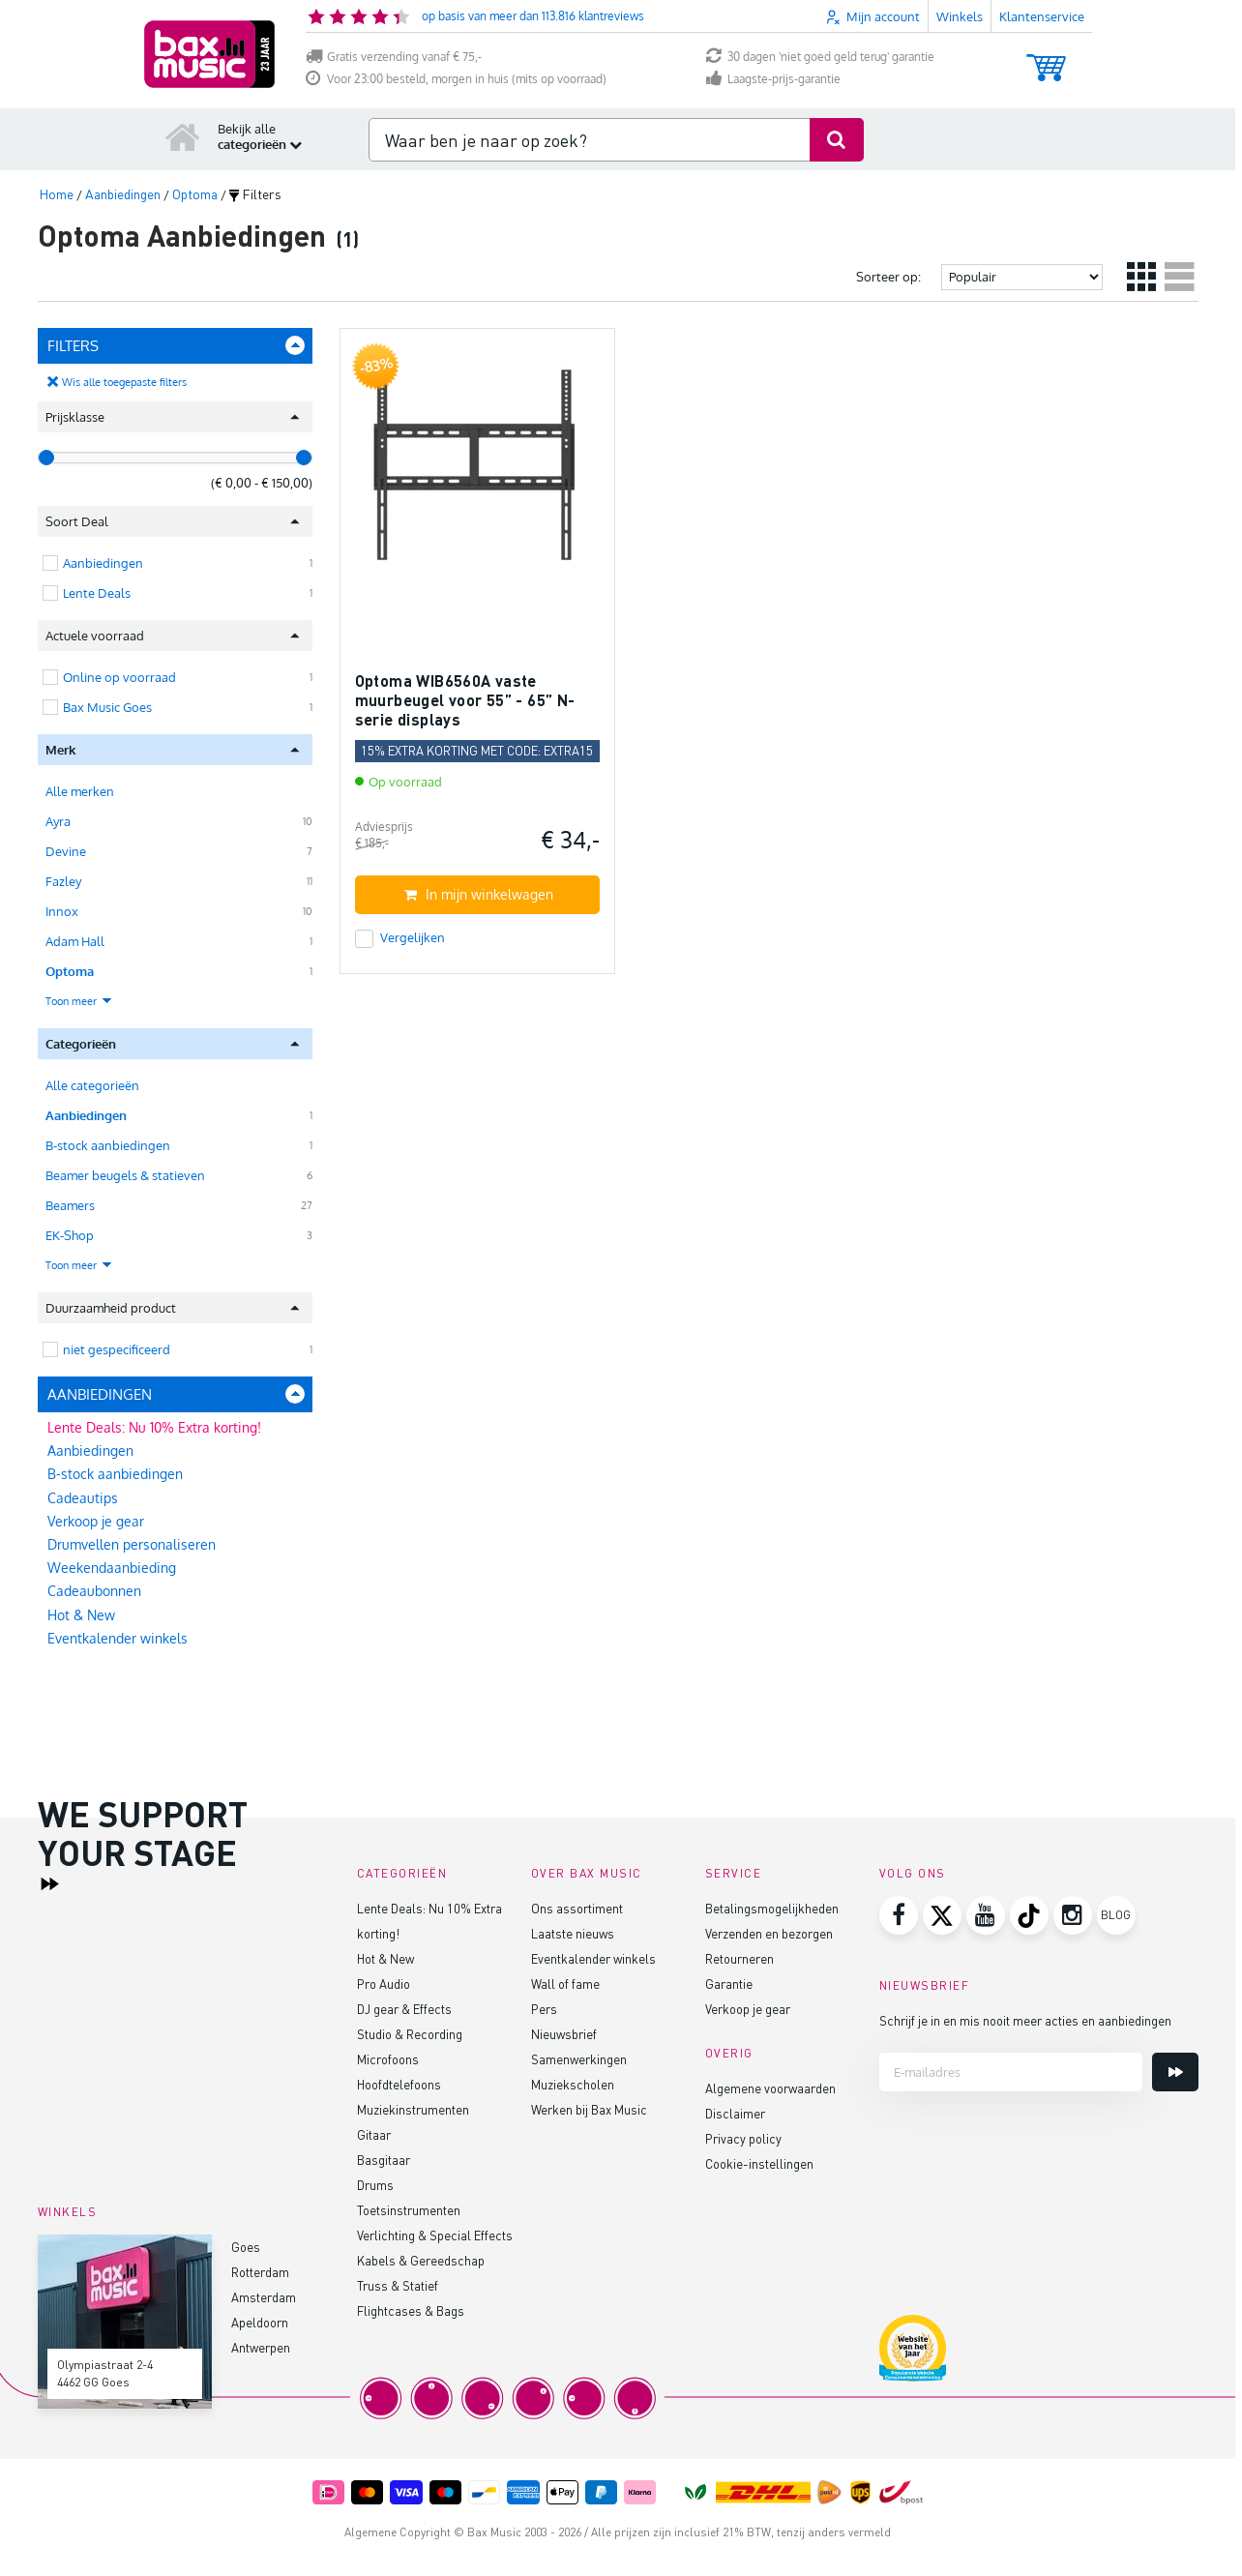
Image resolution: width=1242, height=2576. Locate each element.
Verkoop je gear (95, 1521)
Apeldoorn (259, 2322)
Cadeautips (82, 1498)
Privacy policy (743, 2138)
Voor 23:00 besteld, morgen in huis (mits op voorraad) (456, 79)
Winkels (959, 16)
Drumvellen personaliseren (131, 1544)
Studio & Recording (409, 2034)
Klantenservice (1041, 16)
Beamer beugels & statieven (125, 1175)
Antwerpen (260, 2347)
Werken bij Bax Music (589, 2109)
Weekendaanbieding (111, 1567)
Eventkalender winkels (117, 1638)
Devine (65, 851)
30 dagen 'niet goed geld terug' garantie (820, 56)
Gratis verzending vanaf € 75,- (394, 56)
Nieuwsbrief (564, 2034)
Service (733, 1873)
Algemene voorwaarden (770, 2088)
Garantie (729, 1983)
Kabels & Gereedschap (421, 2260)
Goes (245, 2246)
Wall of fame (565, 1983)
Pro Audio (383, 1983)
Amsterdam (263, 2297)
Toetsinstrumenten (408, 2210)
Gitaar (374, 2134)
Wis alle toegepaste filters (124, 382)
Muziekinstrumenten (413, 2109)
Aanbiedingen (86, 1115)
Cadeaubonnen (94, 1591)
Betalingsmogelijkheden (772, 1908)
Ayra (58, 821)
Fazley (63, 881)
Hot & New (81, 1615)
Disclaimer (735, 2113)
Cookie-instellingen (759, 2163)
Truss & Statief (397, 2285)
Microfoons (388, 2059)
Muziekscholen (572, 2084)
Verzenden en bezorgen (769, 1933)
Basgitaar (383, 2159)
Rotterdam (260, 2272)
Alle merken (79, 791)
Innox (61, 911)
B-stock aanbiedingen (107, 1145)
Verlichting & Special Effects (435, 2235)
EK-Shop (69, 1235)
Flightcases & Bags (410, 2310)
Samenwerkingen (579, 2059)
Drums (375, 2184)
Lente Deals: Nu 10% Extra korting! (154, 1427)
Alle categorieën (92, 1085)
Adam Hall (74, 941)
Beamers (70, 1205)
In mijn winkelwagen (478, 894)
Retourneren (739, 1958)
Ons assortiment (577, 1908)
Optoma (69, 971)
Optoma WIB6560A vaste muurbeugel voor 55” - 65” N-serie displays (465, 699)
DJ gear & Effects (404, 2008)
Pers (544, 2008)
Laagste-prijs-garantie (773, 79)
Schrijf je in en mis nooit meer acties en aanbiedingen (1025, 2020)
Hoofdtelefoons (399, 2084)
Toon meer (79, 1001)
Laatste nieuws (572, 1933)
